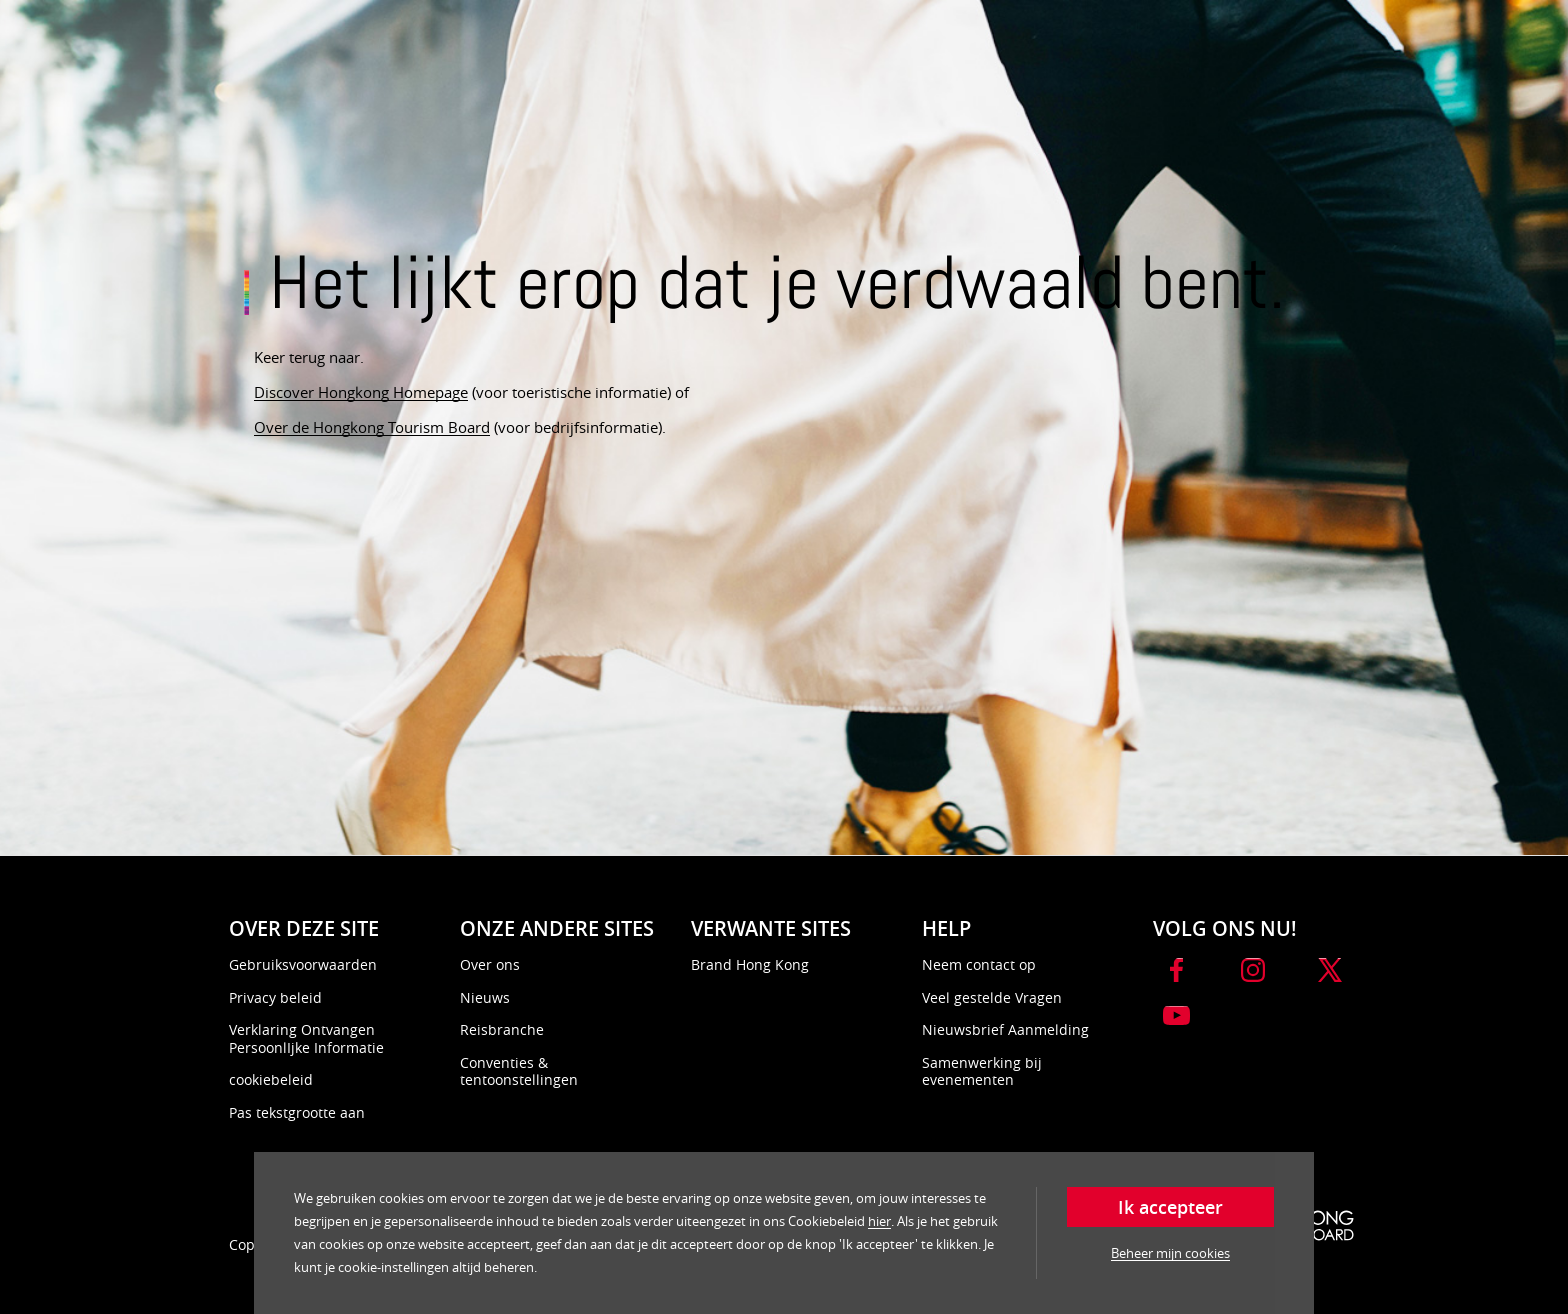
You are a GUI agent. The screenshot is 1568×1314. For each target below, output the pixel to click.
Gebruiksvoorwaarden (303, 964)
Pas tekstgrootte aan (297, 1112)
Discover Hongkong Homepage (361, 392)
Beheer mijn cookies (1170, 1253)
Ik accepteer (1170, 1207)
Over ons (490, 964)
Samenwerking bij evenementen (982, 1071)
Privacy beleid (275, 997)
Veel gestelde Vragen (992, 997)
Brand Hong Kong (750, 964)
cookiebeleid (271, 1079)
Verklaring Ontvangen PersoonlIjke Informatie (306, 1038)
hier (879, 1221)
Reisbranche (502, 1029)
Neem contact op (979, 964)
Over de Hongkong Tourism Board (372, 427)
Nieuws (485, 997)
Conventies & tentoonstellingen (519, 1071)
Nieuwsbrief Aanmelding (1005, 1029)
